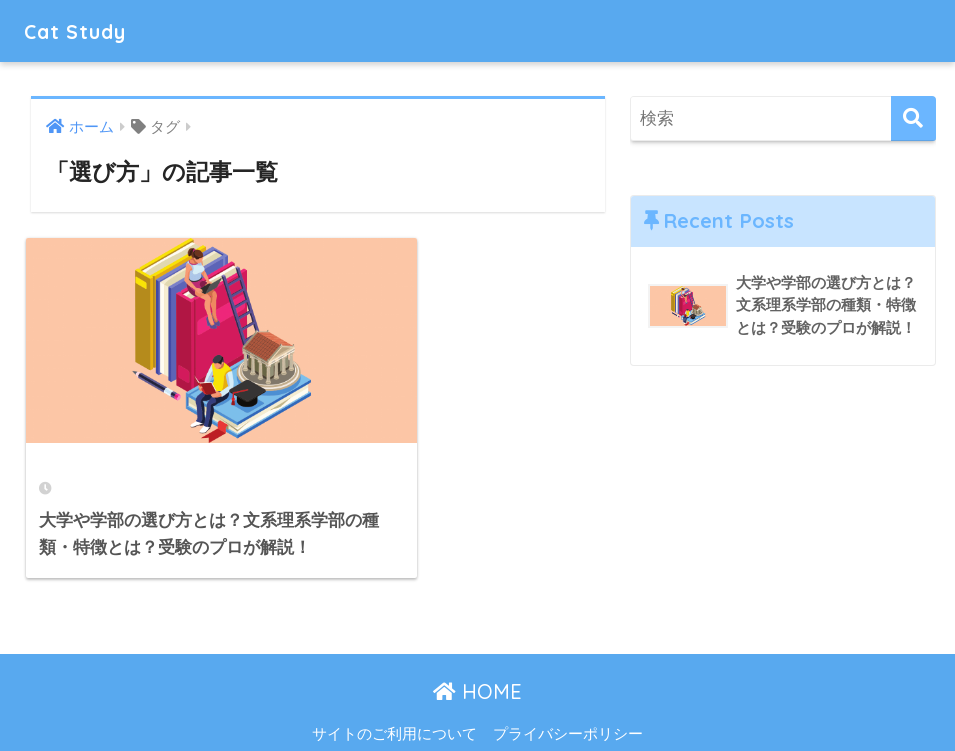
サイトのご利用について (394, 692)
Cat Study (82, 30)
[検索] (913, 118)
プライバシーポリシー (568, 692)
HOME (477, 649)
